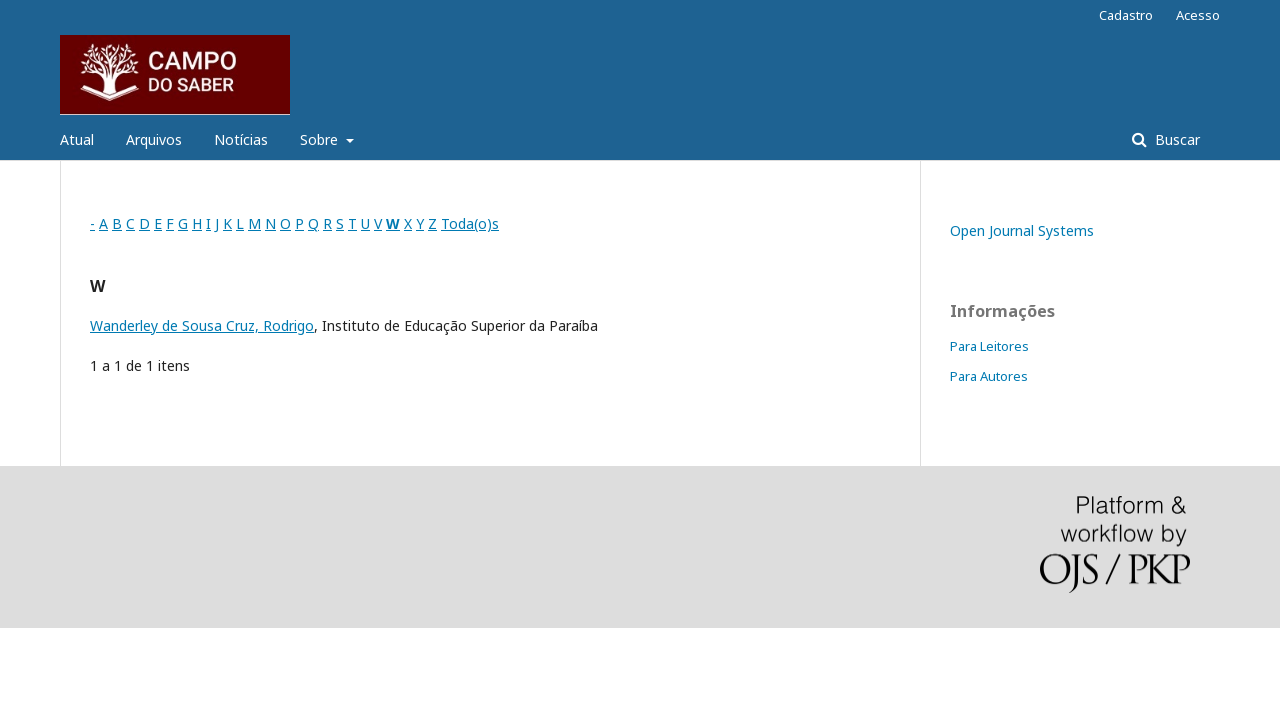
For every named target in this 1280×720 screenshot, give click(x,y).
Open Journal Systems (1022, 230)
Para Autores (989, 376)
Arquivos (154, 139)
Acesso (1198, 15)
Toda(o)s (470, 223)
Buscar (1175, 139)
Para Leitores (989, 346)
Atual (77, 139)
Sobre (321, 139)
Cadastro (1126, 15)
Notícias (241, 139)
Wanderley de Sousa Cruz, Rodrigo (202, 325)
